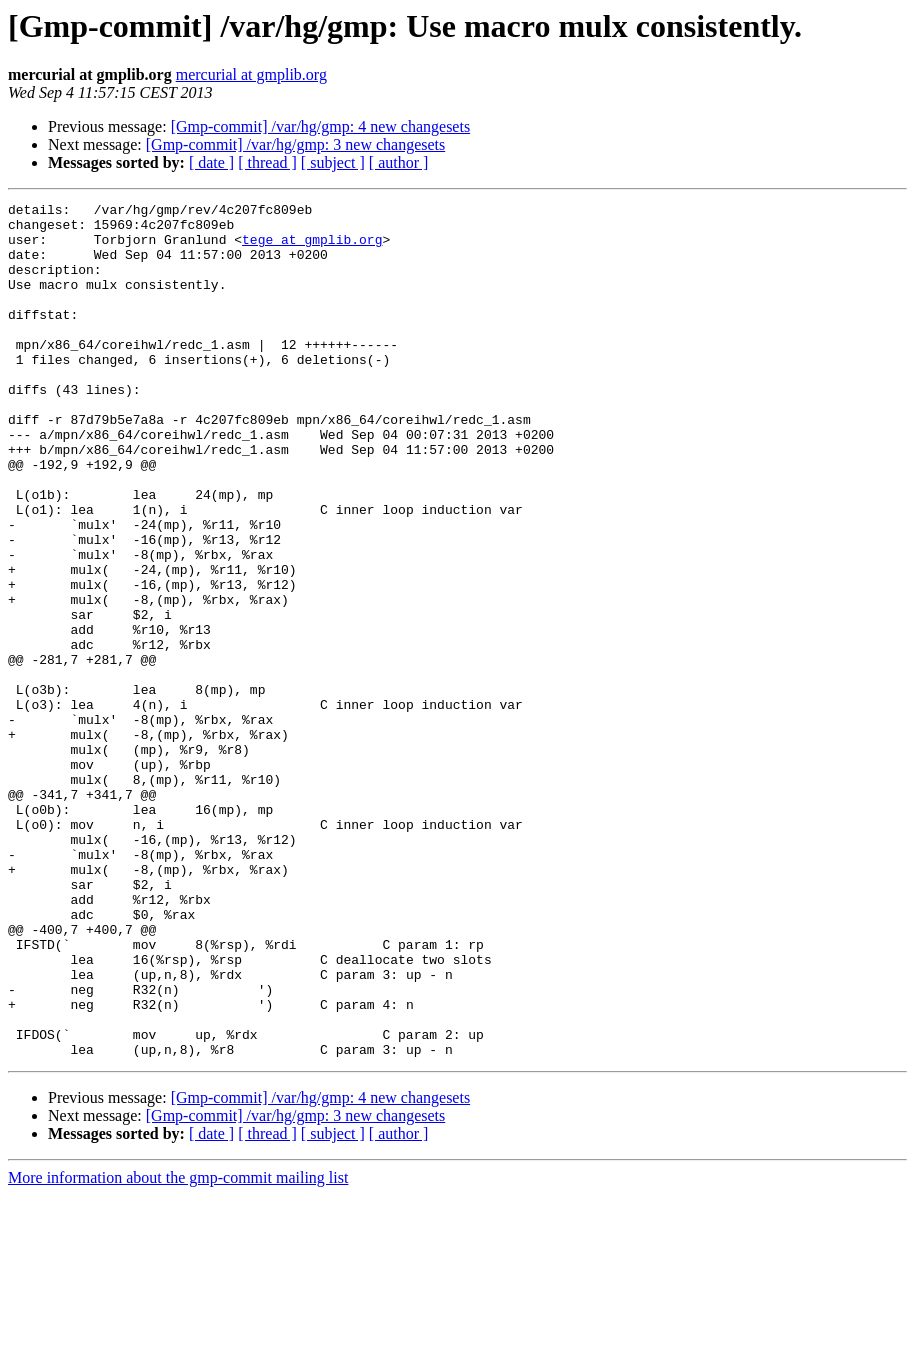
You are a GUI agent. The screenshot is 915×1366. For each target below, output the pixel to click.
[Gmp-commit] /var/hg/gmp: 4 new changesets (320, 126)
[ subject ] (333, 162)
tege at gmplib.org (312, 248)
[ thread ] (267, 162)
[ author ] (399, 162)
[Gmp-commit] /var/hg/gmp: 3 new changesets (295, 144)
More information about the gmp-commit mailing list (178, 1348)
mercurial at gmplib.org (251, 74)
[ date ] (211, 162)
